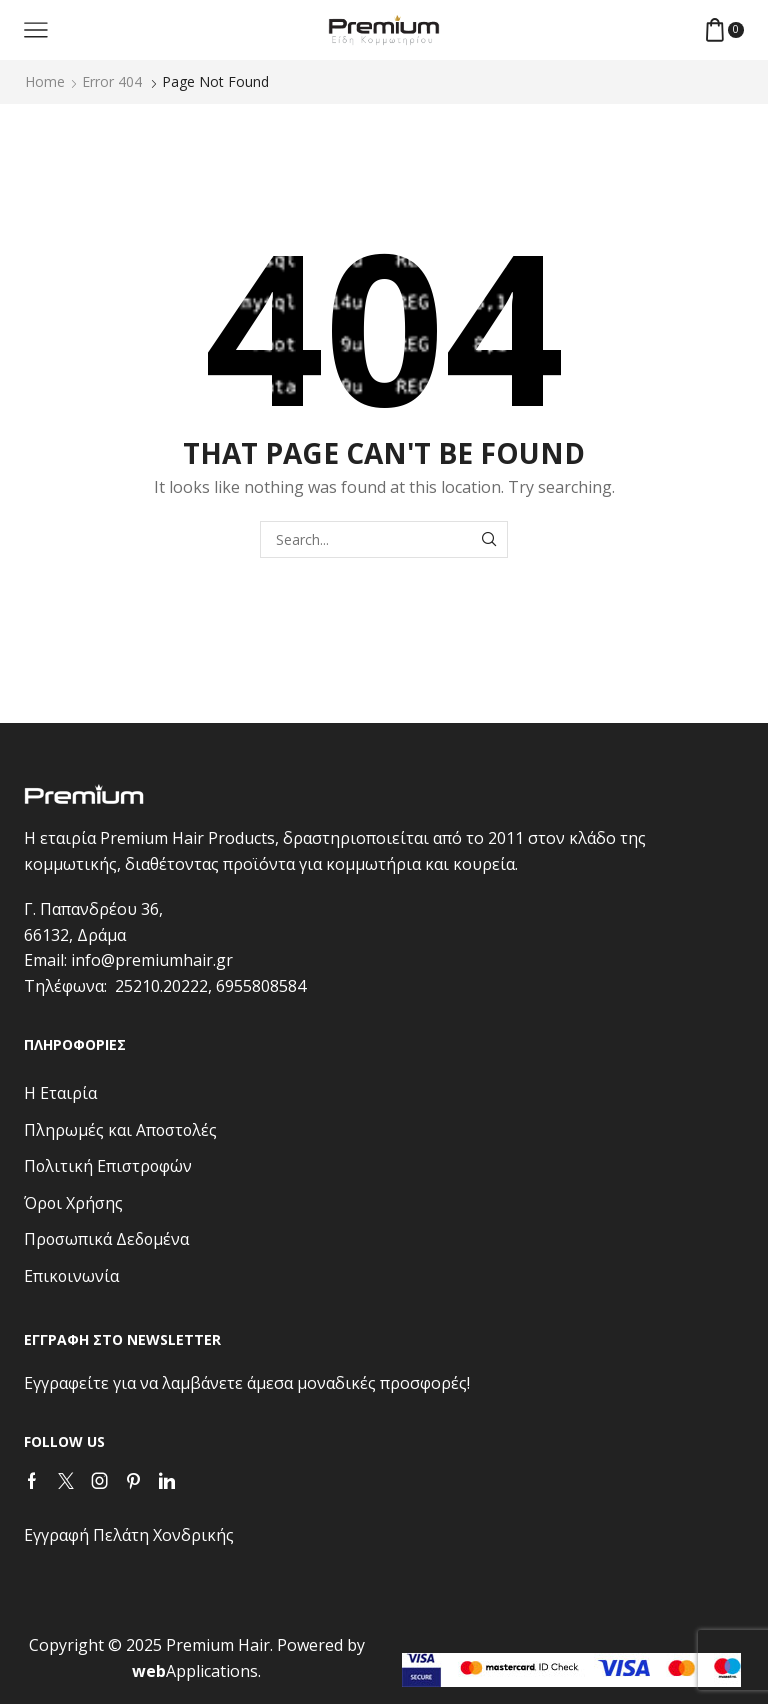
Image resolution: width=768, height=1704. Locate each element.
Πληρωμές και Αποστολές (120, 1130)
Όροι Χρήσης (73, 1203)
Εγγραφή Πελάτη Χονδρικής (129, 1535)
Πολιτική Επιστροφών (108, 1166)
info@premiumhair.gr (152, 960)
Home (45, 81)
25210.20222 (161, 986)
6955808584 (261, 986)
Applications (195, 1671)
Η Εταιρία (60, 1093)
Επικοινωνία (71, 1276)
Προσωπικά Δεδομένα (106, 1239)
